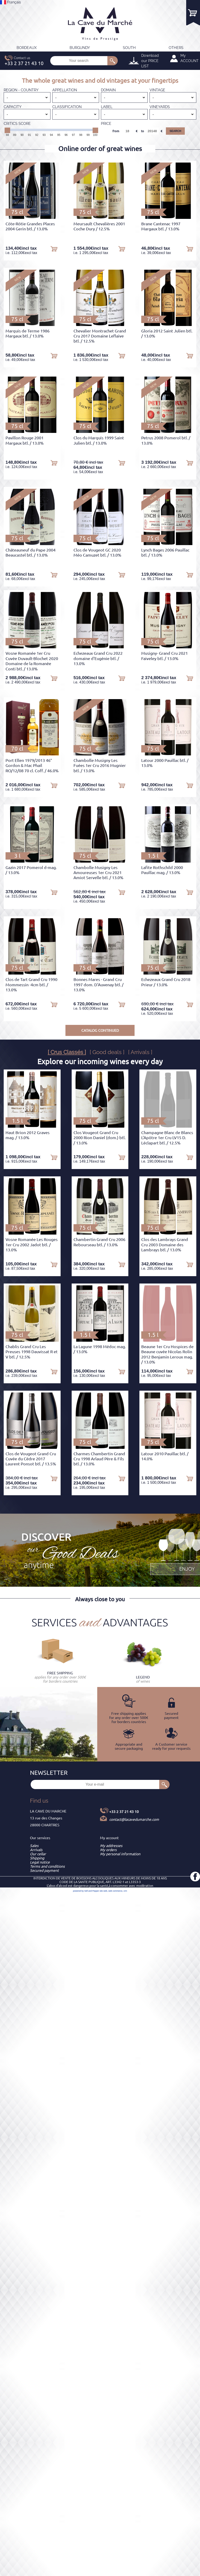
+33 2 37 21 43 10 (124, 1812)
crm (125, 1891)
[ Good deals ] (107, 1052)
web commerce (115, 1891)
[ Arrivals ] (140, 1052)
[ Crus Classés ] (67, 1052)
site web (103, 1891)
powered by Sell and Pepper (86, 1891)
